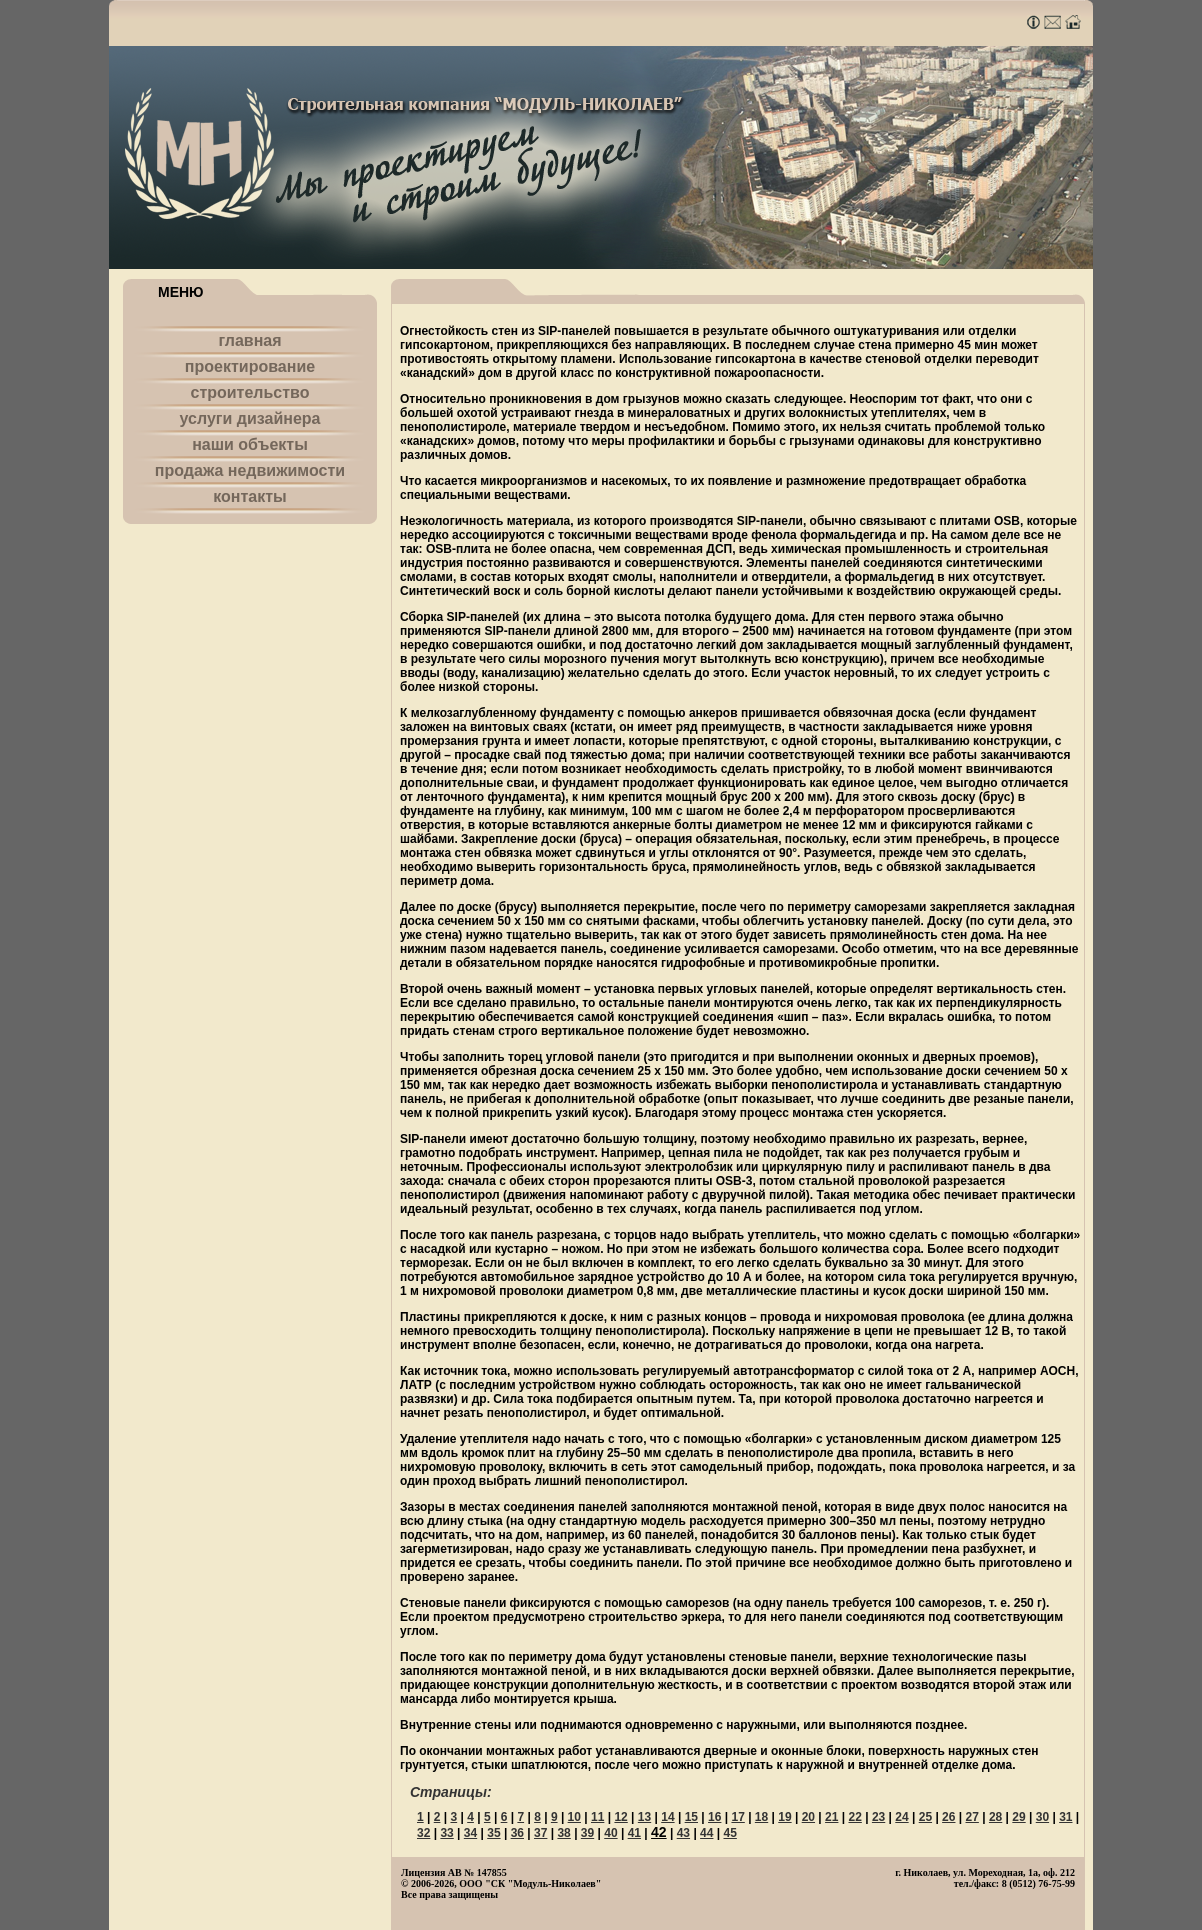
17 (737, 1817)
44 (706, 1833)
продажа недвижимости (250, 470)
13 (644, 1817)
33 (446, 1833)
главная (249, 340)
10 (574, 1817)
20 (808, 1817)
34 (470, 1833)
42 (659, 1832)
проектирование (250, 366)
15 (691, 1817)
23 (878, 1817)
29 (1018, 1817)
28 (995, 1817)
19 (784, 1817)
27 (972, 1817)
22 (854, 1817)
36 (517, 1833)
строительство (250, 392)
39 (587, 1833)
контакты (249, 496)
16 (714, 1817)
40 (610, 1833)
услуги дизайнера (250, 418)
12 (620, 1817)
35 (493, 1833)
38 (563, 1833)
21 (831, 1817)
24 (901, 1817)
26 (948, 1817)
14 (667, 1817)
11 (597, 1817)
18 (761, 1817)
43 (683, 1833)
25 (925, 1817)
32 (423, 1833)
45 (730, 1833)
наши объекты (250, 444)
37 (540, 1833)
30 (1042, 1817)
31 (1065, 1817)
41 (634, 1833)
